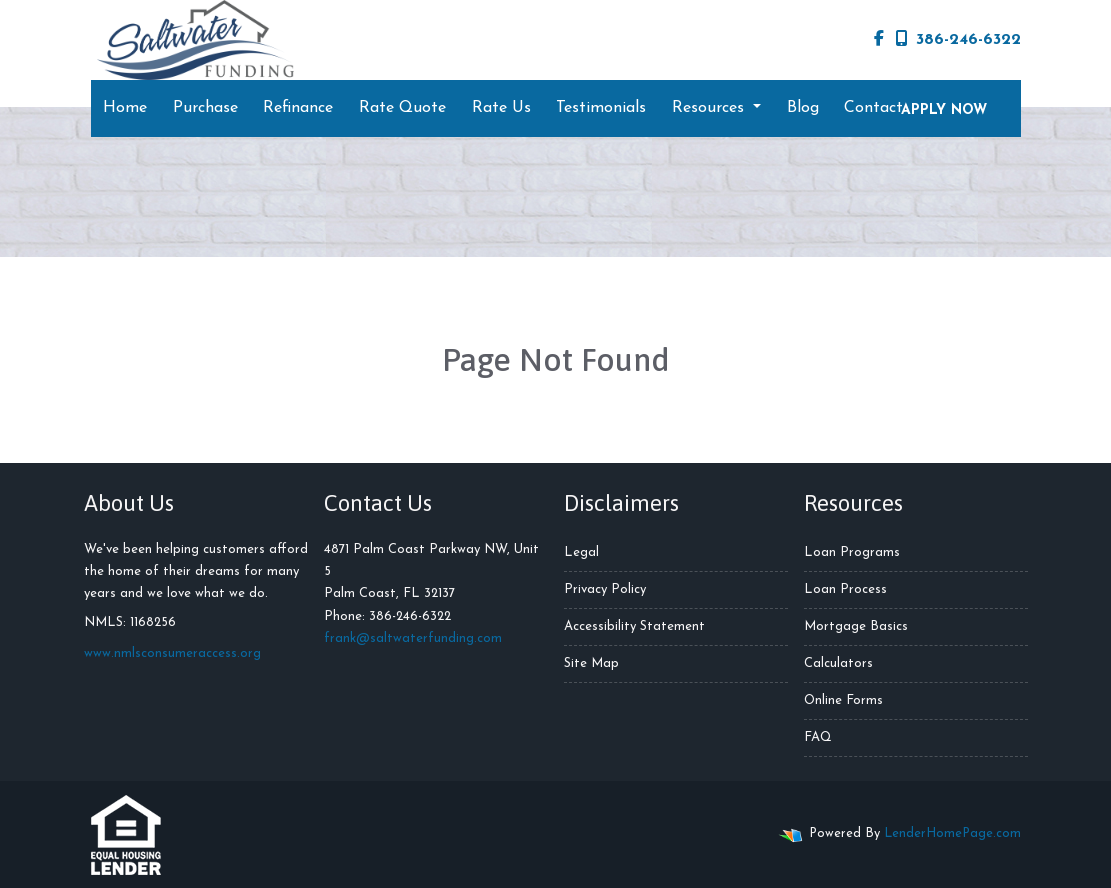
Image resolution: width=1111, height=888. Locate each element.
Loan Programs (852, 552)
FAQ (818, 737)
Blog (803, 108)
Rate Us (501, 108)
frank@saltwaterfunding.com (413, 638)
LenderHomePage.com (952, 833)
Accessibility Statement (634, 626)
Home (125, 108)
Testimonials (601, 108)
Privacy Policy (605, 589)
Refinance (298, 108)
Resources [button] (710, 108)
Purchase (205, 108)
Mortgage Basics (856, 626)
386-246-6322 (958, 39)
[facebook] (879, 40)
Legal (581, 552)
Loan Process (845, 589)
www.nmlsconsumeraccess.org (172, 653)
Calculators (838, 663)
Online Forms (843, 700)
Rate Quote (402, 108)
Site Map (591, 663)
